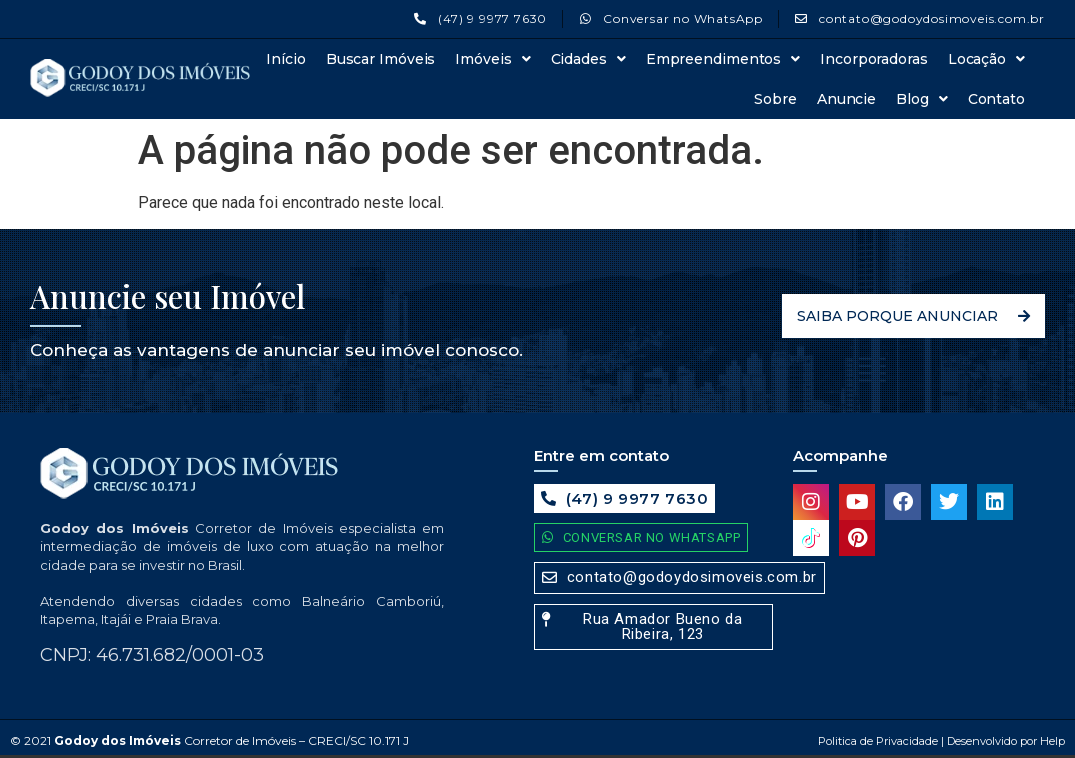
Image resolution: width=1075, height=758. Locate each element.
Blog (922, 99)
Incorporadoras (874, 59)
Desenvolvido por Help (1004, 741)
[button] (653, 627)
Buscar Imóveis (381, 59)
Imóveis (492, 59)
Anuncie (846, 99)
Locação (986, 59)
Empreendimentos (723, 59)
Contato (996, 99)
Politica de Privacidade (878, 741)
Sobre (775, 99)
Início (285, 59)
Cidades (588, 59)
